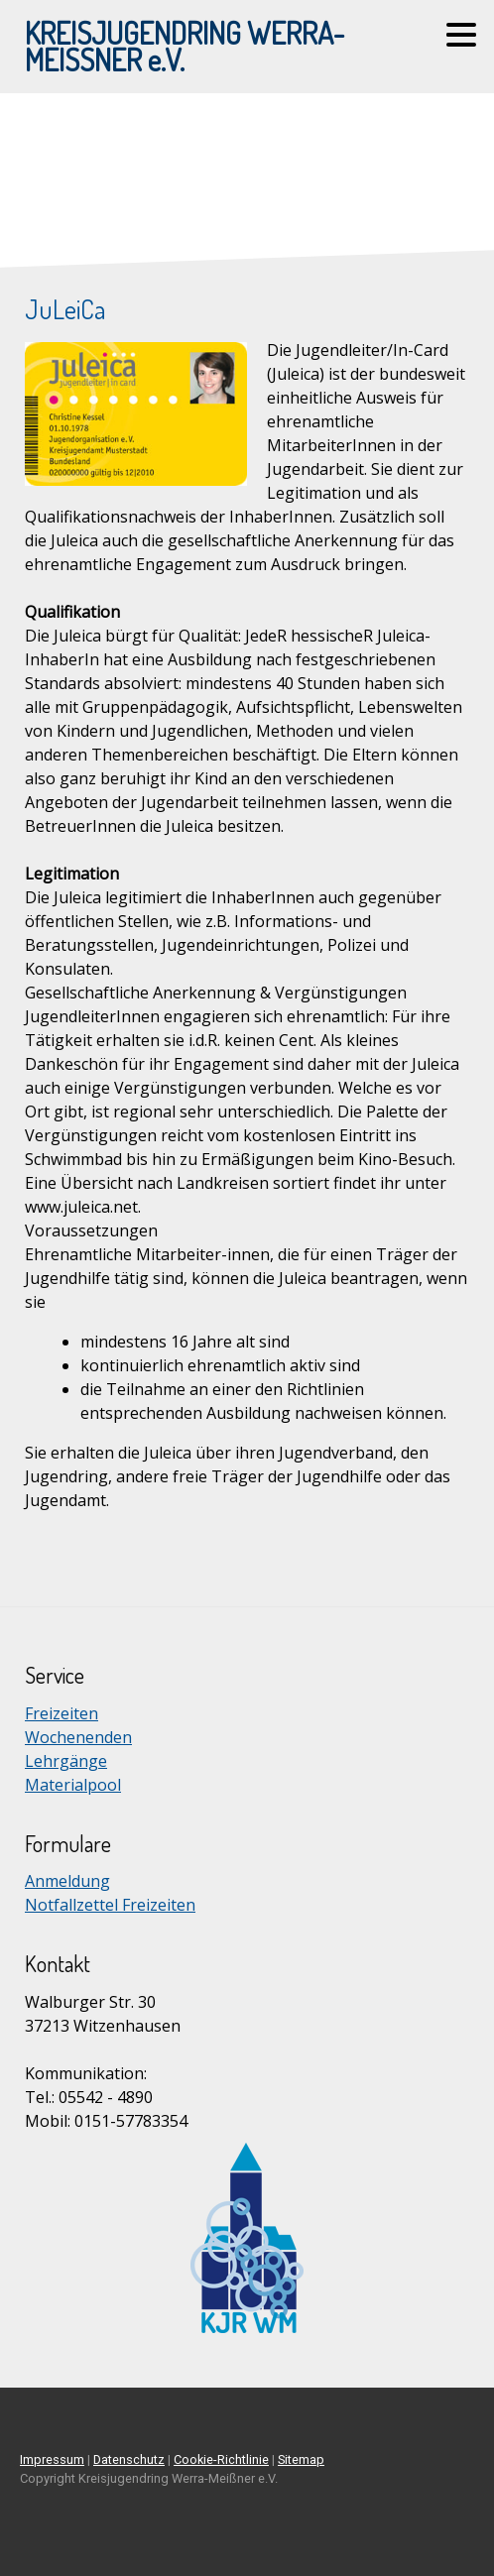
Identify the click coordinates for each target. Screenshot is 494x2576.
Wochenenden (78, 1737)
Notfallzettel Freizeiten (110, 1905)
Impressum (52, 2459)
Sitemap (301, 2459)
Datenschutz (129, 2459)
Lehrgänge (66, 1761)
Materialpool (73, 1785)
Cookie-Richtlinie (221, 2459)
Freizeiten (61, 1713)
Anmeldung (67, 1881)
